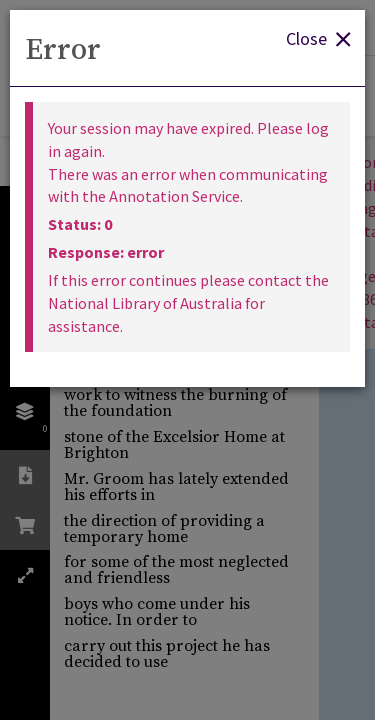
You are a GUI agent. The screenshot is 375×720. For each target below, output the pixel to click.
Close (318, 37)
